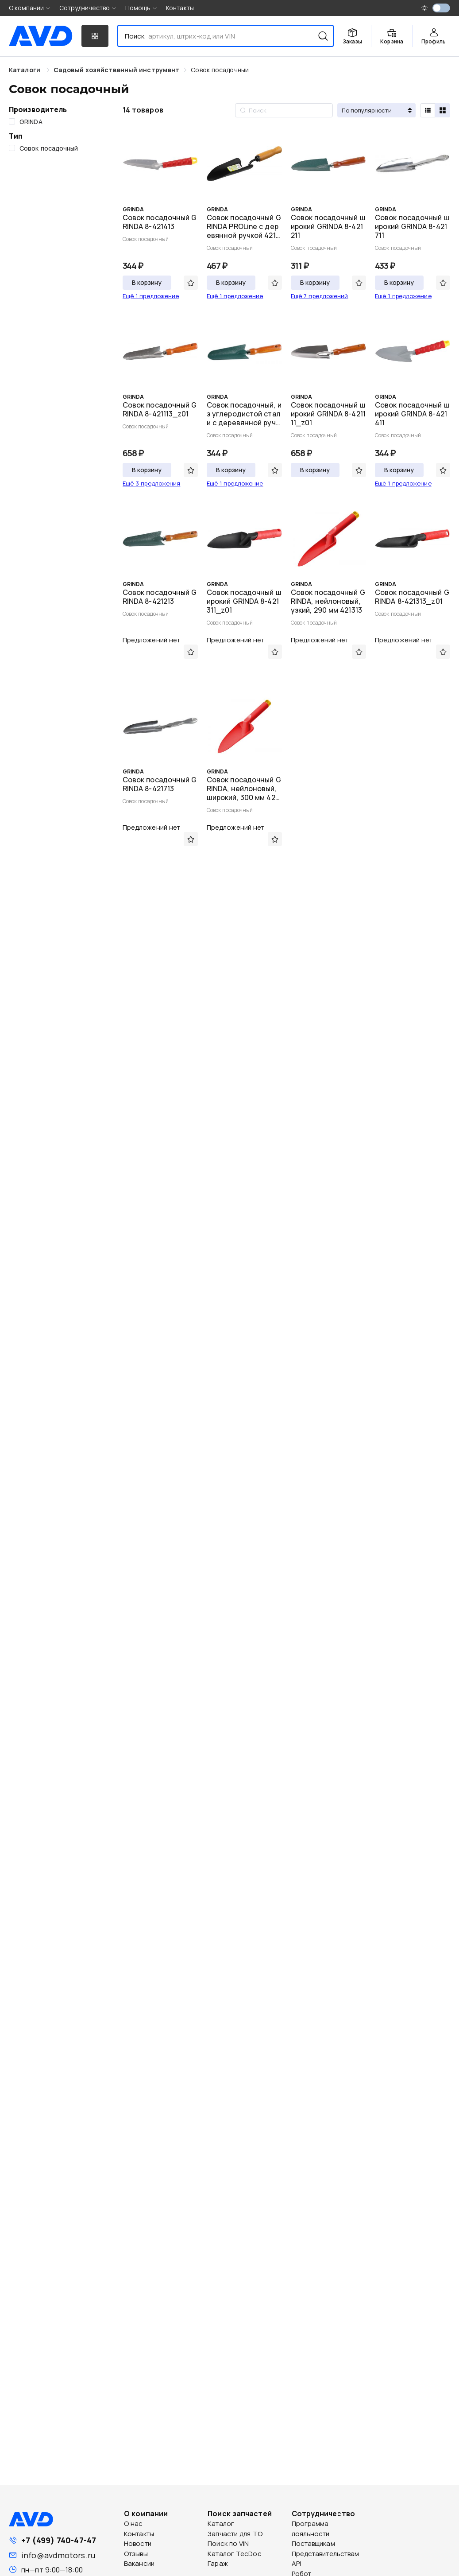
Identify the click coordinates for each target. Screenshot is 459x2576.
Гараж (218, 2563)
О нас (133, 2523)
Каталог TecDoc (234, 2553)
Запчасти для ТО (235, 2533)
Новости (137, 2543)
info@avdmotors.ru (58, 2555)
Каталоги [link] (25, 70)
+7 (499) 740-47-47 (58, 2540)
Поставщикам (313, 2543)
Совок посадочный (220, 70)
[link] (116, 70)
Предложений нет (152, 640)
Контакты (180, 8)
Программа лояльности (311, 2528)
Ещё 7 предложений (319, 296)
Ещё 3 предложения (152, 483)
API (296, 2563)
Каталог (221, 2523)
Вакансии (139, 2563)
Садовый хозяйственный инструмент (116, 70)
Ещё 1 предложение (151, 296)
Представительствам (325, 2553)
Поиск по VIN (228, 2543)
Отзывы (136, 2553)
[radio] (427, 110)
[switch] (441, 8)
